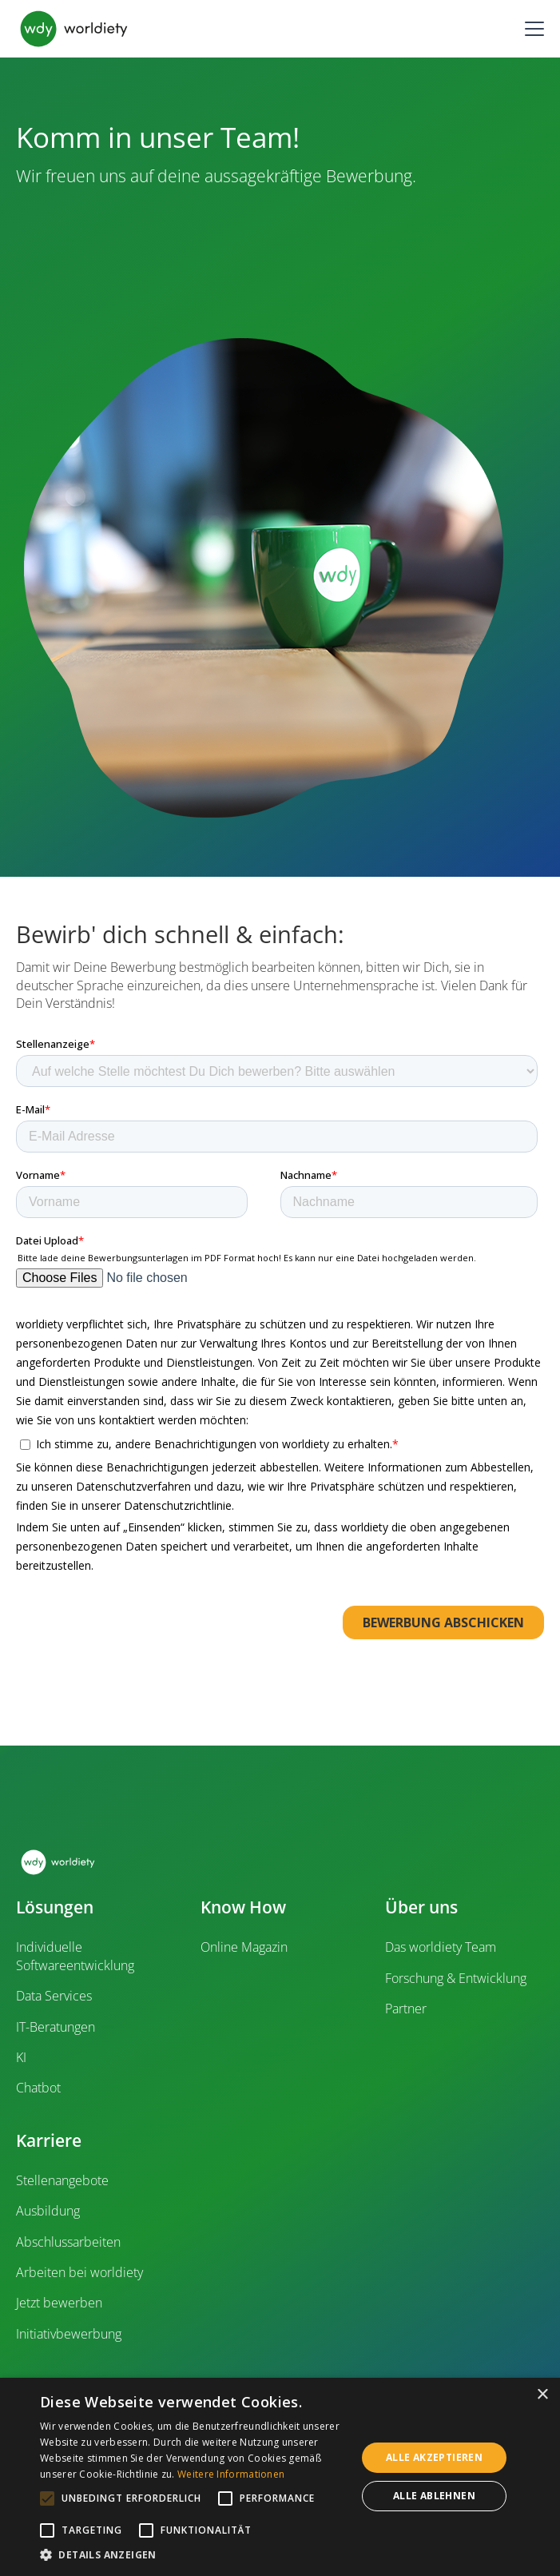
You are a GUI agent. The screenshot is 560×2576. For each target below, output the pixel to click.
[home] (74, 29)
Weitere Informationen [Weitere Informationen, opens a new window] (230, 2474)
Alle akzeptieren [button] (434, 2457)
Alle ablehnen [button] (434, 2495)
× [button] (542, 2395)
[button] (531, 29)
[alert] (280, 2477)
